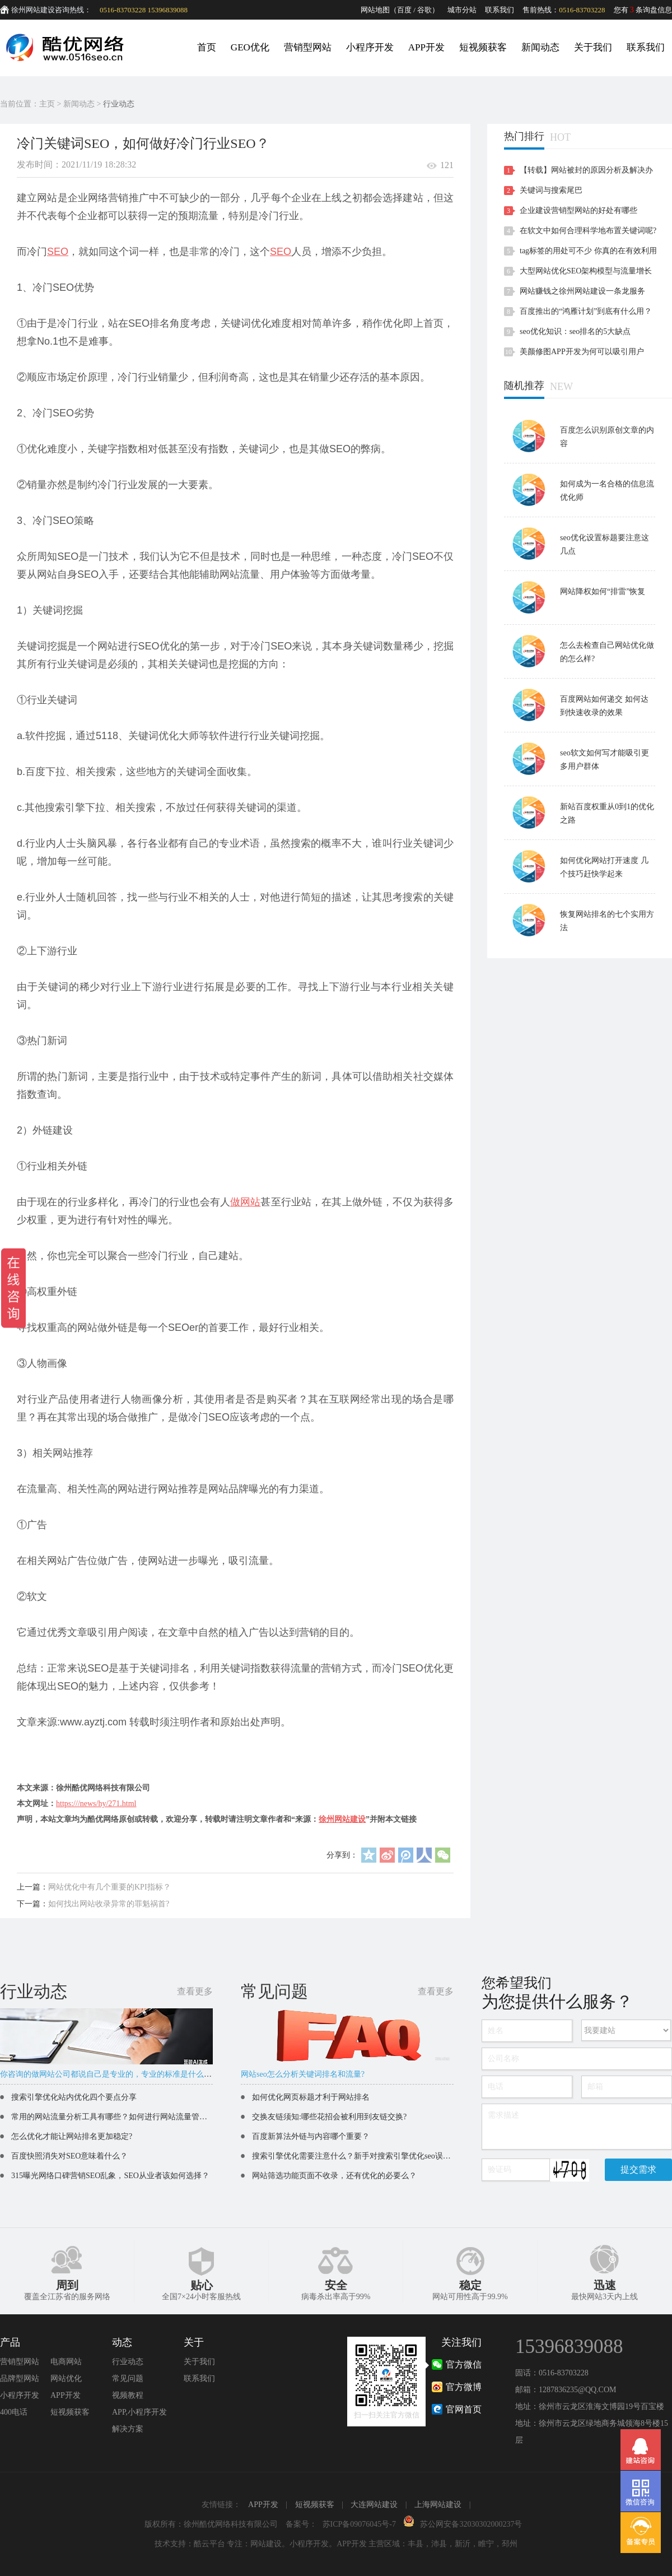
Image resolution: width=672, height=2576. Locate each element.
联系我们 (499, 10)
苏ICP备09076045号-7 (359, 2524)
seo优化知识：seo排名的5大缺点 (575, 331)
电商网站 (66, 2361)
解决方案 (127, 2429)
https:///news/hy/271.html (96, 1803)
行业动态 (118, 104)
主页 (47, 104)
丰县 (415, 2544)
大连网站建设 (374, 2504)
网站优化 (66, 2378)
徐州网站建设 (342, 1819)
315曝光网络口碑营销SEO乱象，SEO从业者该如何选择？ (110, 2175)
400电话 (13, 2412)
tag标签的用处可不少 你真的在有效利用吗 (588, 254)
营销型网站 (308, 47)
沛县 (439, 2544)
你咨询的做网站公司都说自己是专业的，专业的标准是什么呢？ (110, 2074)
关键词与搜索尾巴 (551, 190)
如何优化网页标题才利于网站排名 (311, 2097)
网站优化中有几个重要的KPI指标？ (109, 1887)
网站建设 (266, 2544)
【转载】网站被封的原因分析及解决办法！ (586, 173)
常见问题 (127, 2378)
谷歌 (424, 10)
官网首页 (464, 2409)
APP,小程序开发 (139, 2412)
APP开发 (426, 47)
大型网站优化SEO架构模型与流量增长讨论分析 (586, 274)
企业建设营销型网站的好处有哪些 (578, 210)
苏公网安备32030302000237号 (471, 2524)
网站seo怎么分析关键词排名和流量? (303, 2074)
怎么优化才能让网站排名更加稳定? (71, 2136)
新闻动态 (540, 47)
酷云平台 (209, 2544)
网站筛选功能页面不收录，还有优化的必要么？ (334, 2175)
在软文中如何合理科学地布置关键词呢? (588, 230)
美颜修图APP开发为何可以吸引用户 (582, 351)
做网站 (245, 1202)
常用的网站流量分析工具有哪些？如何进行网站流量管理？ (113, 2117)
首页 (206, 47)
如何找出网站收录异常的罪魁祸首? (108, 1904)
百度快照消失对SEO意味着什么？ (69, 2156)
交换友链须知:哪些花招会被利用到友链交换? (329, 2117)
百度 (404, 10)
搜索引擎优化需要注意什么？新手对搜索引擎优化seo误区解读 (359, 2156)
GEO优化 (250, 47)
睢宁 (486, 2544)
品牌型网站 (19, 2378)
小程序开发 (370, 47)
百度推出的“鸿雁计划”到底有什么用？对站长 (586, 314)
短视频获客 (483, 47)
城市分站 (462, 10)
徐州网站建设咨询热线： (51, 10)
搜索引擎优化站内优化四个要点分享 (74, 2097)
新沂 (462, 2544)
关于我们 (593, 47)
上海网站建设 (437, 2504)
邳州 (509, 2544)
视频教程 (127, 2395)
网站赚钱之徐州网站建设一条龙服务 (582, 291)
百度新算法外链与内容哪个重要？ (311, 2136)
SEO (57, 251)
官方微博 (464, 2387)
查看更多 (195, 1991)
